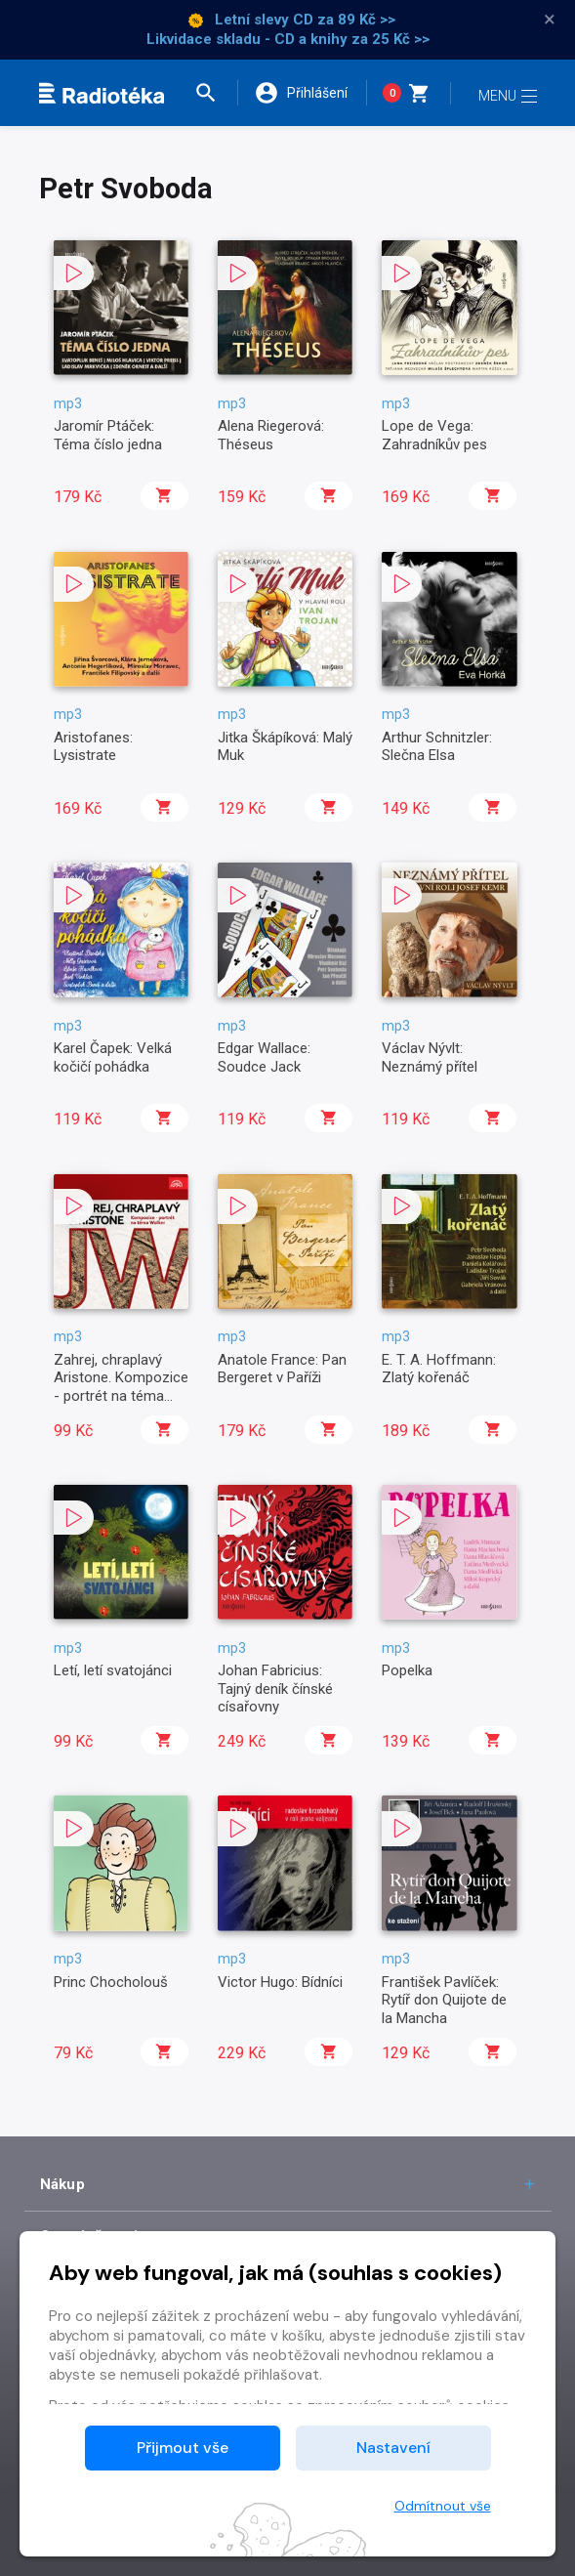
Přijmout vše (182, 2447)
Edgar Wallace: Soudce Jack (264, 1057)
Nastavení (393, 2447)
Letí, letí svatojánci (113, 1670)
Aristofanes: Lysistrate (93, 746)
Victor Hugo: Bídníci (280, 1982)
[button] (213, 93)
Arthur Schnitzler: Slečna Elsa (437, 746)
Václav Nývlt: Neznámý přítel (429, 1057)
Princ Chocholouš (111, 1982)
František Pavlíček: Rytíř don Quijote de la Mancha (444, 2000)
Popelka (407, 1670)
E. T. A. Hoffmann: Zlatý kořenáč (439, 1368)
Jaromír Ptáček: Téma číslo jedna (108, 434)
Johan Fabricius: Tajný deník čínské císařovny (275, 1688)
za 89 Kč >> (356, 19)
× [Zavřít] (549, 19)
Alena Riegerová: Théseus (271, 434)
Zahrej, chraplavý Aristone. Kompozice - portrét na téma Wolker (121, 1386)
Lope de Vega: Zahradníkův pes (434, 434)
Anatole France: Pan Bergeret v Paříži (282, 1368)
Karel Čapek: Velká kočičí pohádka (113, 1057)
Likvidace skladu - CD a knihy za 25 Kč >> (288, 39)
